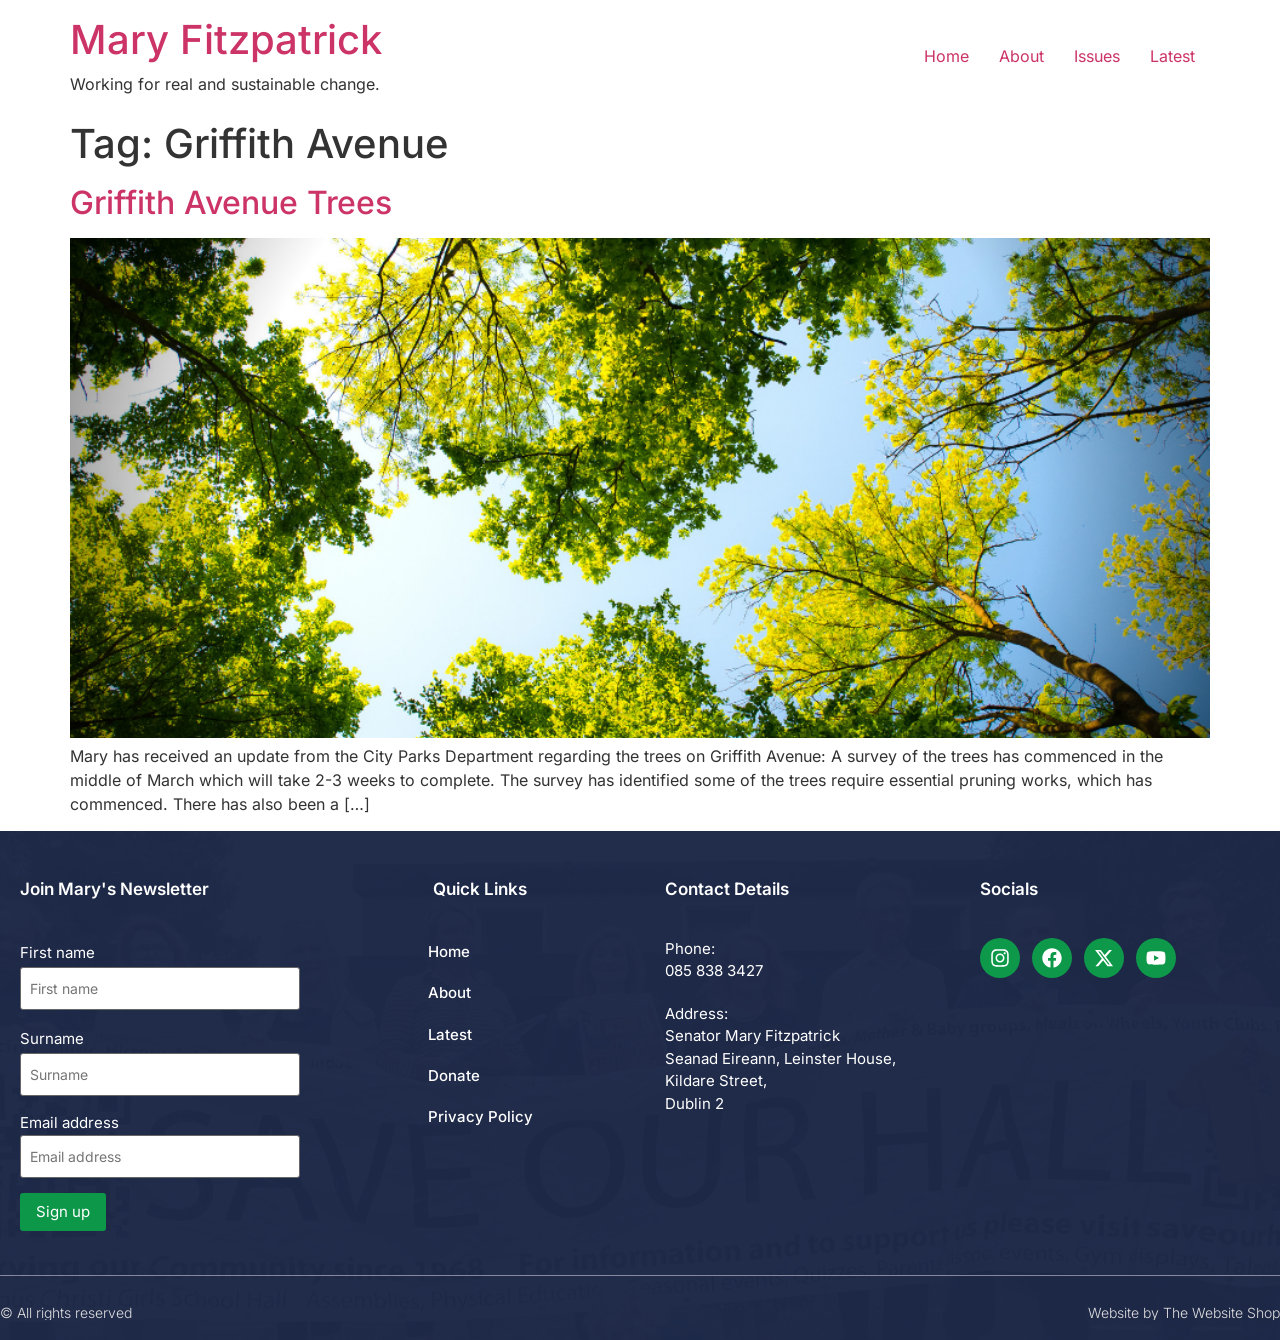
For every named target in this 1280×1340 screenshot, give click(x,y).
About (1021, 56)
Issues (1097, 56)
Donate (454, 1075)
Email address (160, 1145)
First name (57, 952)
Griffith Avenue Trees (231, 202)
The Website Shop (1221, 1312)
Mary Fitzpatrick (226, 39)
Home (946, 56)
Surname (52, 1038)
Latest (1172, 56)
